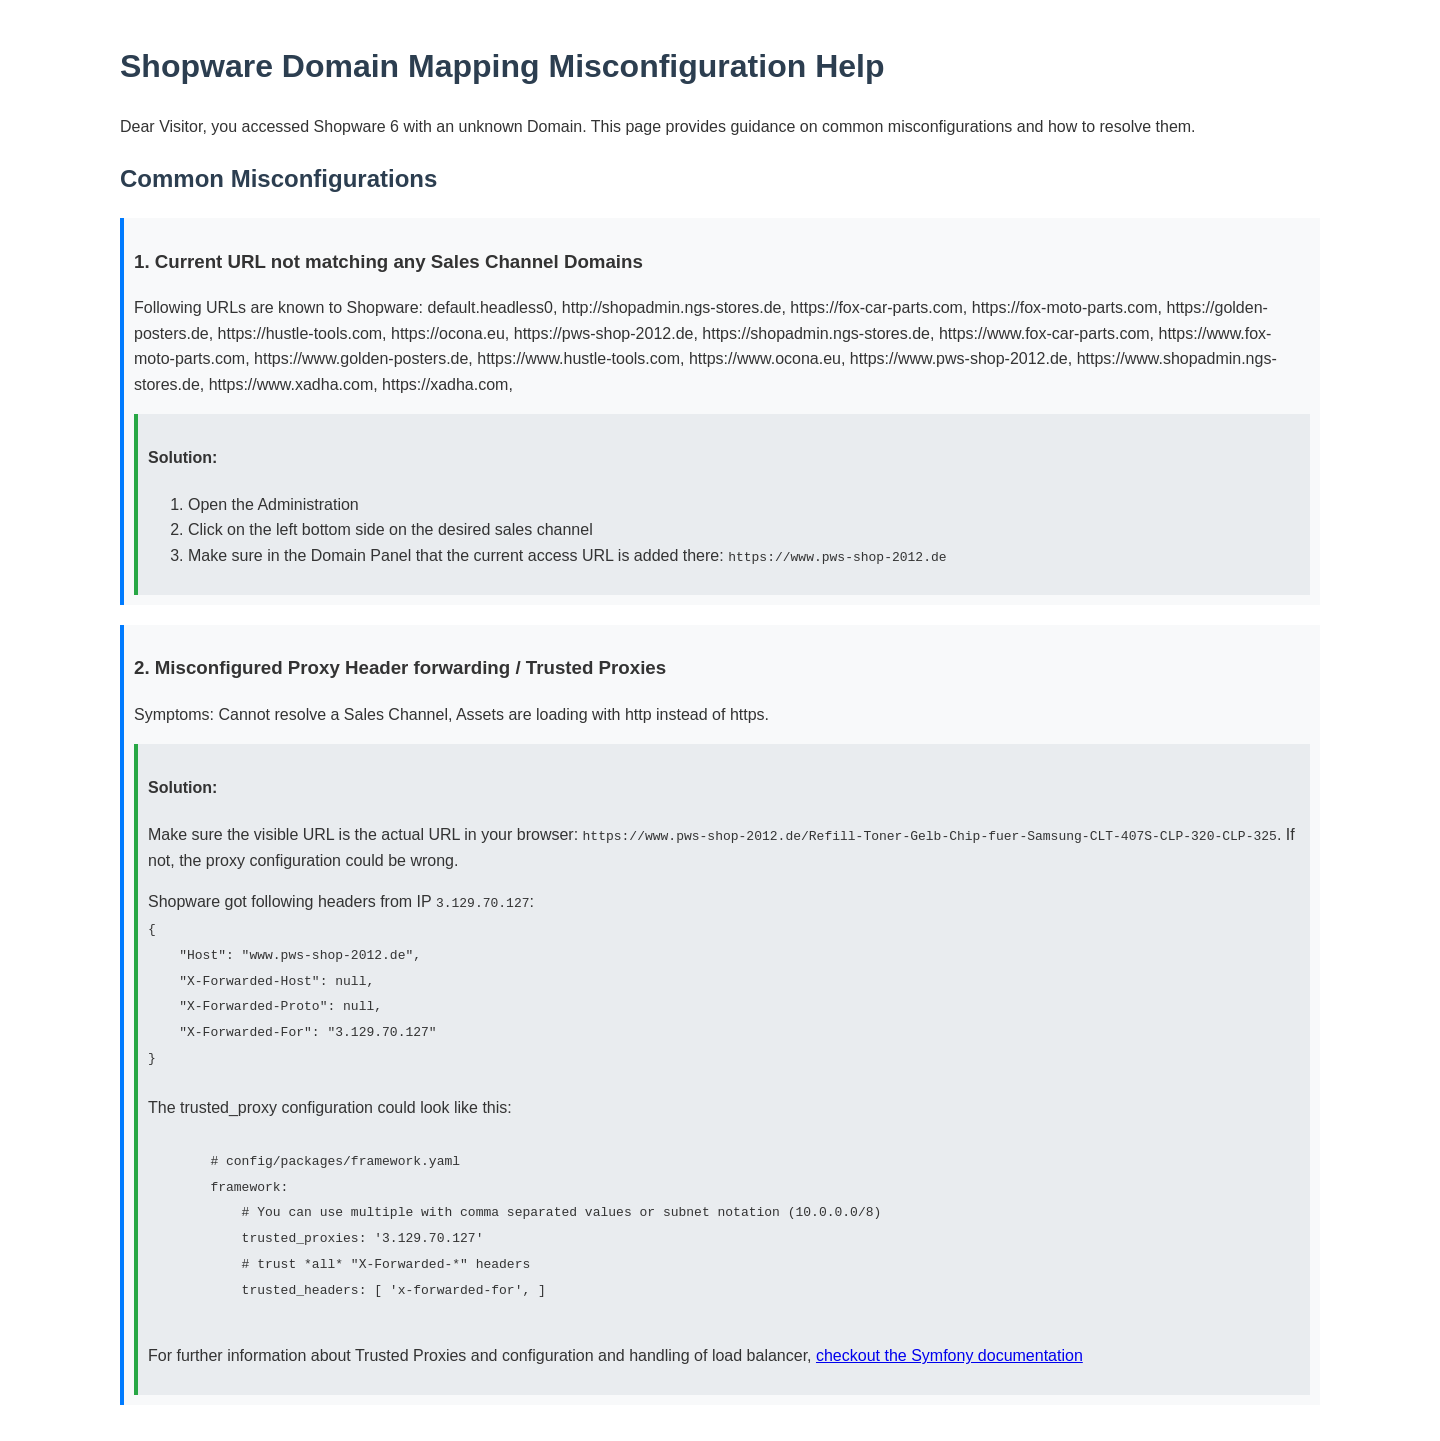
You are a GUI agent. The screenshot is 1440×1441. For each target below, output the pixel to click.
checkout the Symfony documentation (949, 1352)
